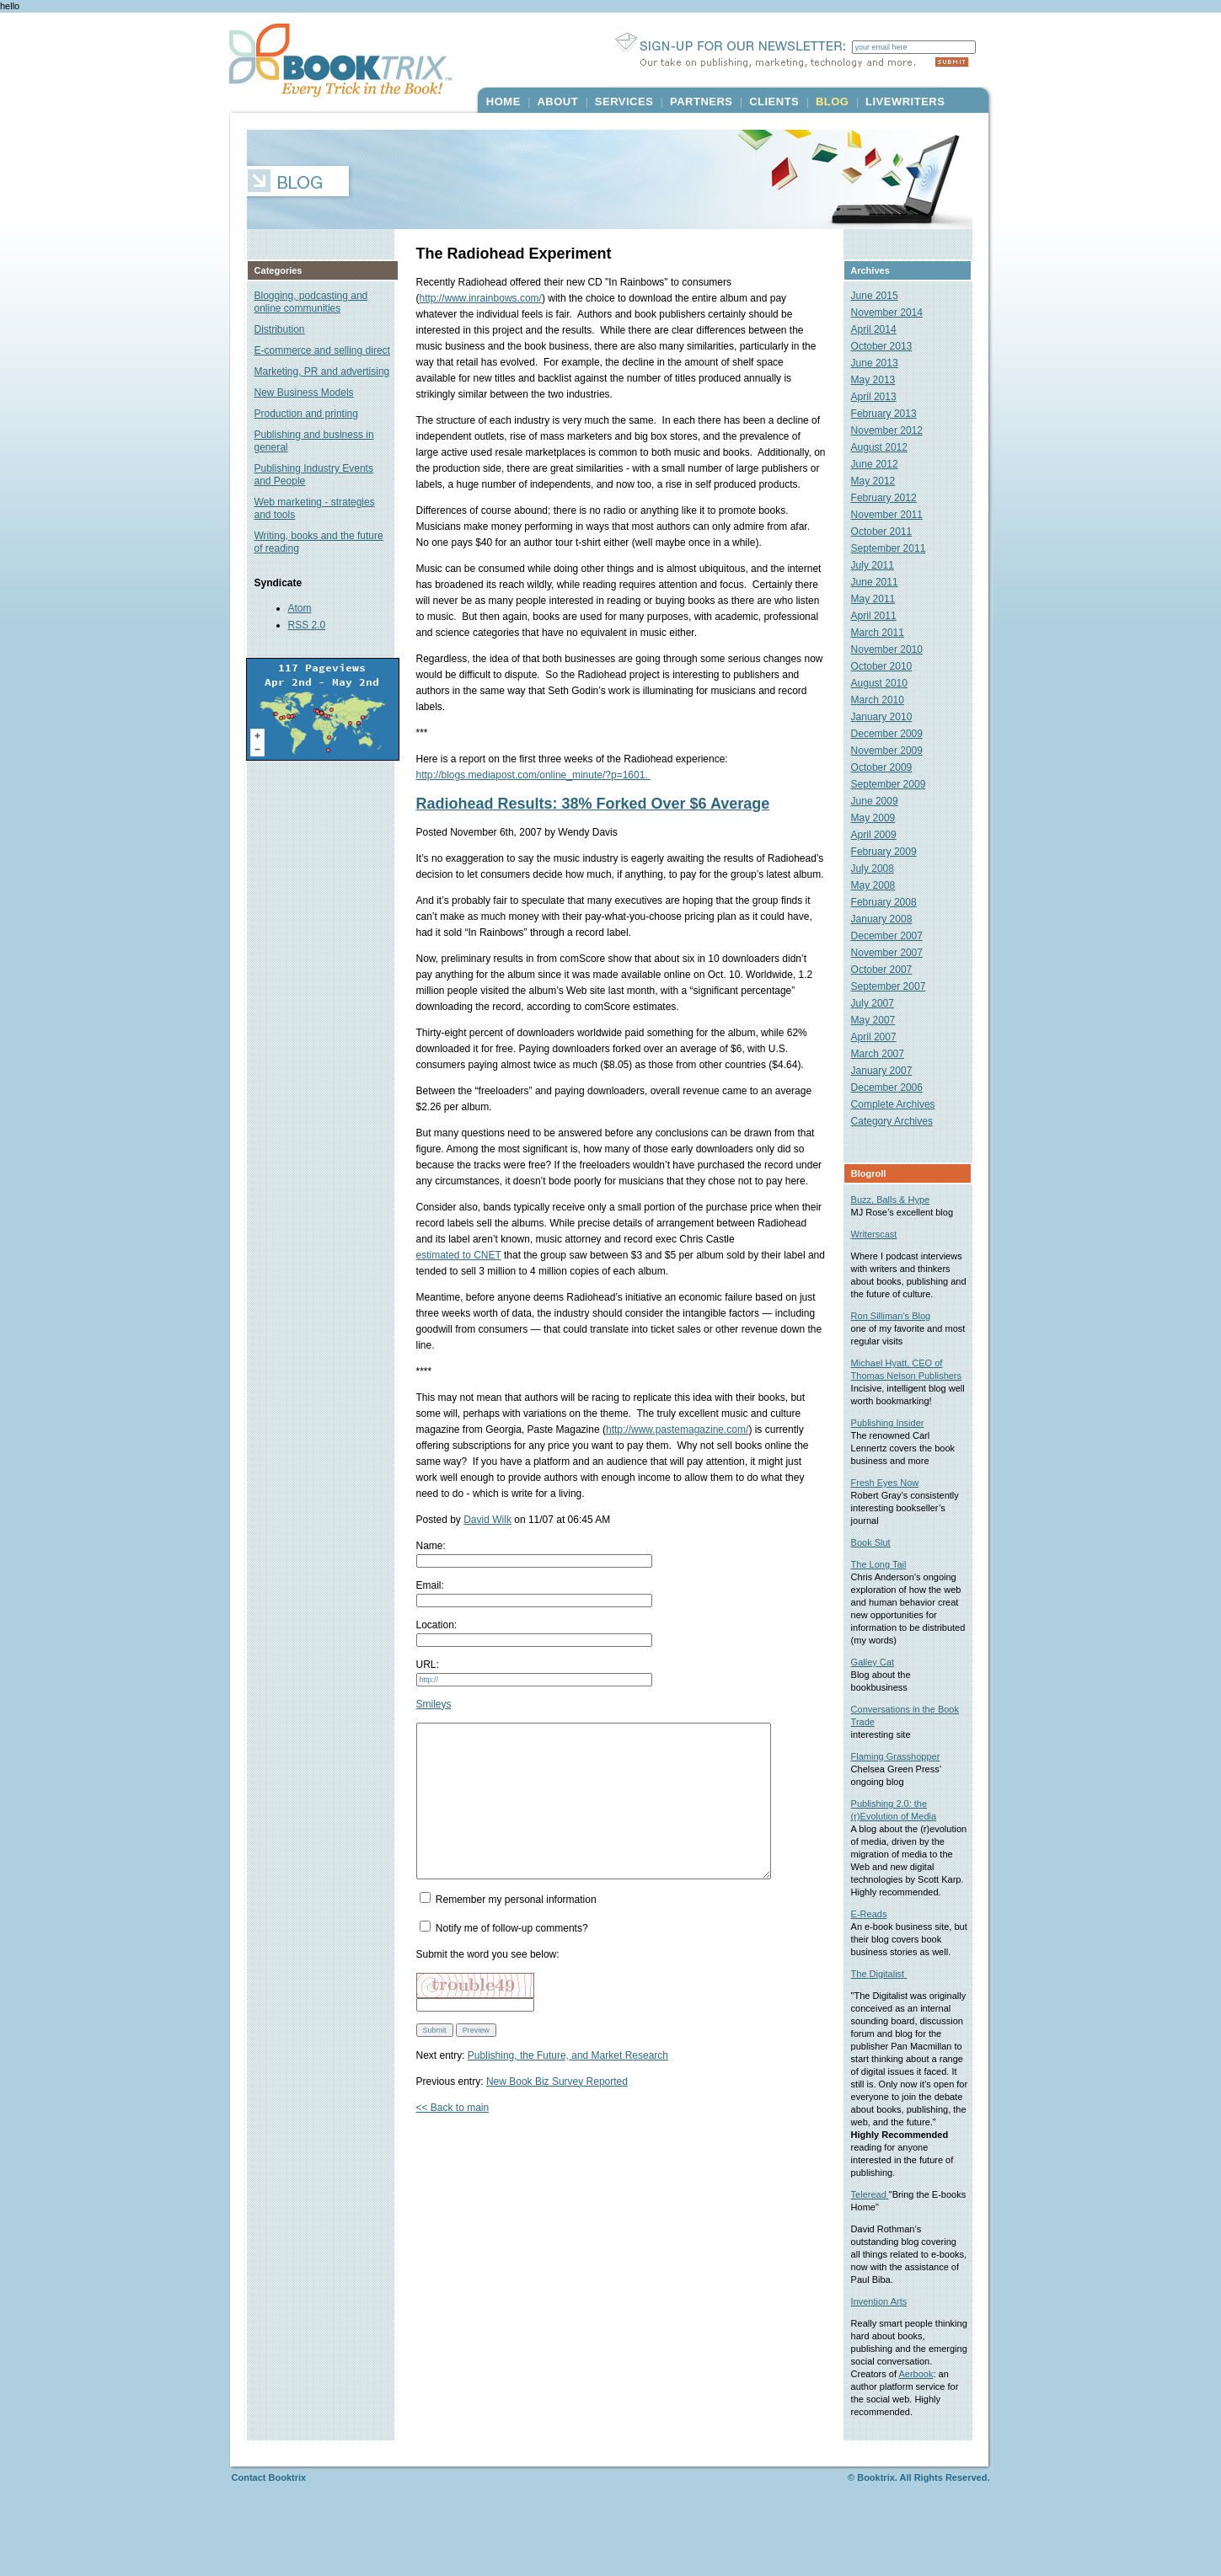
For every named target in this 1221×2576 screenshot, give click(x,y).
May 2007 (881, 1020)
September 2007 (896, 986)
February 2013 (891, 414)
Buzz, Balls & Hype (898, 1199)
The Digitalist (887, 2012)
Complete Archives (901, 1104)
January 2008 (889, 919)
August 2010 (887, 683)
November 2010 (894, 649)
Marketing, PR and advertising (322, 371)
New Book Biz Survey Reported (557, 2112)
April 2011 (881, 616)
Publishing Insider (895, 1448)
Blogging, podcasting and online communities (311, 302)
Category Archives (899, 1121)
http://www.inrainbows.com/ (481, 298)
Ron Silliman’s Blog (899, 1328)
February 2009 (891, 852)
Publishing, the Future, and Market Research (568, 2086)
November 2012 (894, 430)
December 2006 (894, 1087)
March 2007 (885, 1054)
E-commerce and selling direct (322, 350)
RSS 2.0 (307, 625)
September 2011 (896, 548)
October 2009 (889, 767)
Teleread (878, 2245)
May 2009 (881, 818)
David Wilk (487, 1520)
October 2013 (889, 346)
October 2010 (889, 666)
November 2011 (894, 515)
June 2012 (882, 464)
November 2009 (894, 750)
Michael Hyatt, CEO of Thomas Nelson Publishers (905, 1388)
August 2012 (887, 447)
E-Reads (877, 1952)
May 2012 (881, 481)
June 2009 (882, 801)
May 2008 (881, 885)
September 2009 (896, 784)
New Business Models (304, 392)
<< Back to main (453, 2138)
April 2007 (881, 1037)
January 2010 (889, 717)
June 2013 (882, 363)
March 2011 (885, 633)
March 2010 (885, 700)
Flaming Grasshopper (903, 1782)
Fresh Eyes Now (893, 1508)
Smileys (434, 1704)
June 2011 (882, 582)
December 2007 (894, 936)
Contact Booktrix (269, 2541)
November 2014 (894, 312)
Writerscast (882, 1234)
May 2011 (881, 599)
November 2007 (894, 953)
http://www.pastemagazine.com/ (631, 1429)
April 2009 (881, 835)
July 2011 (880, 565)
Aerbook (876, 2437)
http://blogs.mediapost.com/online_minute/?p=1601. (533, 775)
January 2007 (889, 1071)
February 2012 (891, 498)
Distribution (279, 329)
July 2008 (880, 868)
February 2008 (891, 902)
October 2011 (889, 531)
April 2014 (881, 329)
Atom (300, 608)
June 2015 (882, 296)
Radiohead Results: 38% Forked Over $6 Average (593, 803)
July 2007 (880, 1003)
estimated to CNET (458, 1255)
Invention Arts (887, 2352)
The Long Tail (886, 1590)
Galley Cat (880, 1687)
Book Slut (878, 1568)
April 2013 (881, 397)
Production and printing (306, 414)
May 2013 (881, 380)
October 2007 (889, 969)
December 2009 (894, 734)
